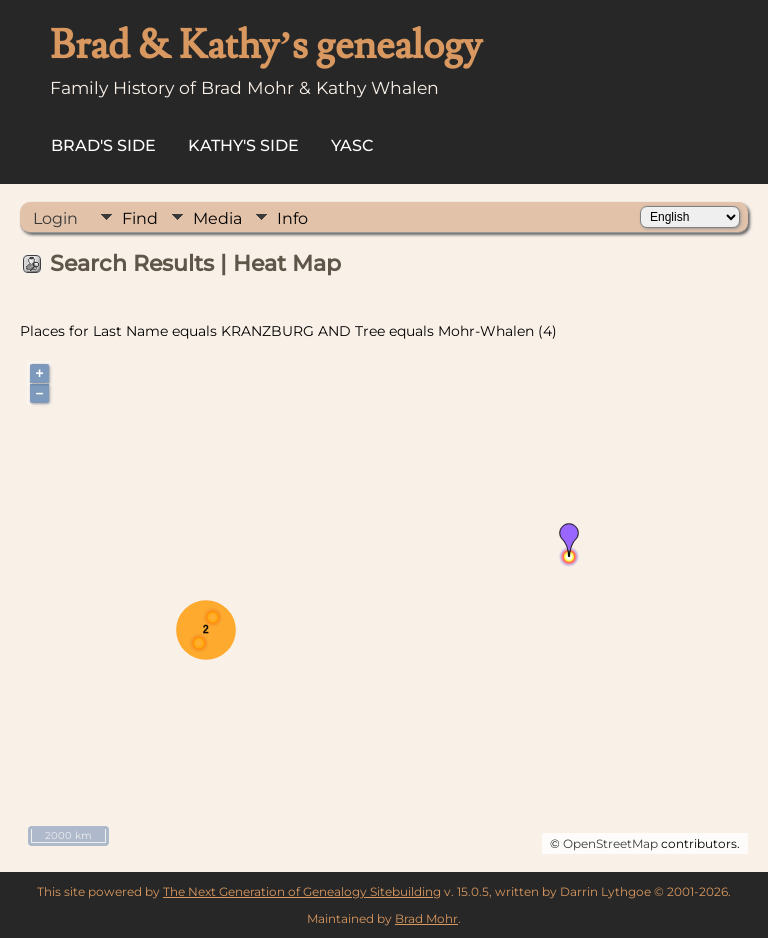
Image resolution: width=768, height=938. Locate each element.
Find (140, 218)
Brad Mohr (426, 918)
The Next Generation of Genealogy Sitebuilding (302, 891)
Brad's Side (103, 145)
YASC (352, 145)
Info (292, 218)
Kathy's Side (243, 145)
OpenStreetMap (610, 843)
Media (217, 218)
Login (55, 218)
